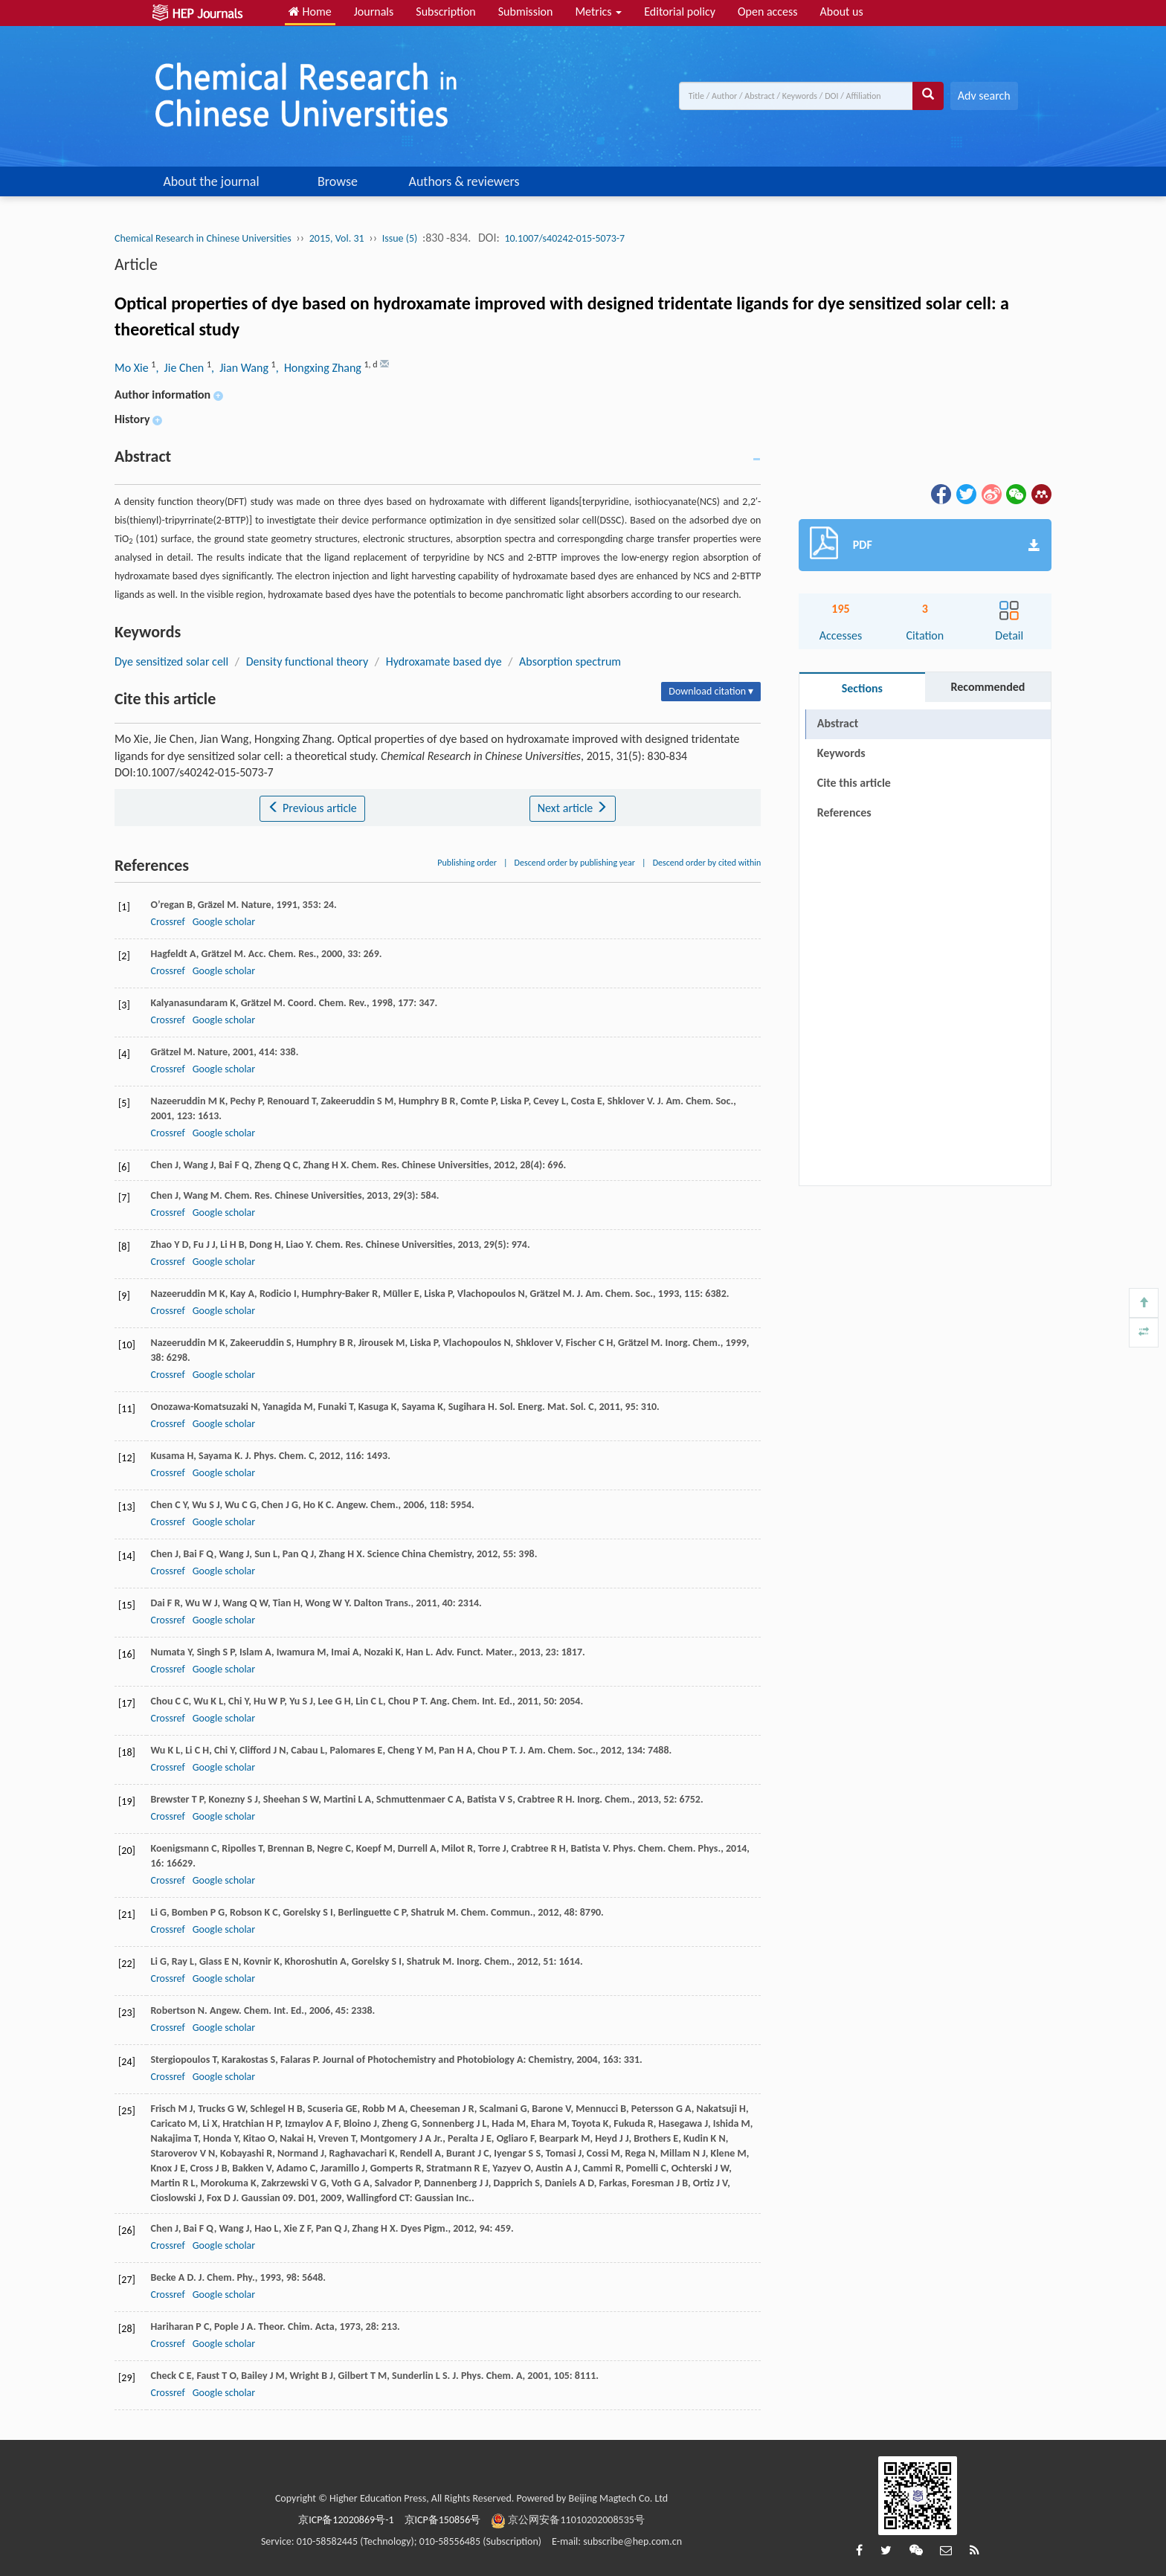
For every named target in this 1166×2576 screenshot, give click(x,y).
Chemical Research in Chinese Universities (203, 238)
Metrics (598, 11)
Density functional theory (307, 661)
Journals (374, 11)
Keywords (841, 753)
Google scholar (224, 921)
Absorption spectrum (570, 661)
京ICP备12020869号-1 (345, 2520)
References (844, 812)
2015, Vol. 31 (336, 238)
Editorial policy (679, 11)
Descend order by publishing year (575, 862)
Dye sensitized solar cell (171, 661)
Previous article (312, 808)
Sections (862, 688)
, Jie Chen (181, 368)
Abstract (837, 723)
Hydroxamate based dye (444, 661)
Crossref (167, 921)
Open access (768, 11)
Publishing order (467, 862)
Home (310, 11)
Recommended (987, 687)
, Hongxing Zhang (320, 368)
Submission (525, 11)
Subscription (445, 11)
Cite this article (854, 783)
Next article (573, 808)
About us (841, 11)
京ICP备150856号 (443, 2520)
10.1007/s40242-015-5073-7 (564, 238)
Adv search (984, 95)
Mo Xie (133, 368)
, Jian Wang (241, 368)
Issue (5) (400, 238)
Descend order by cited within (707, 862)
